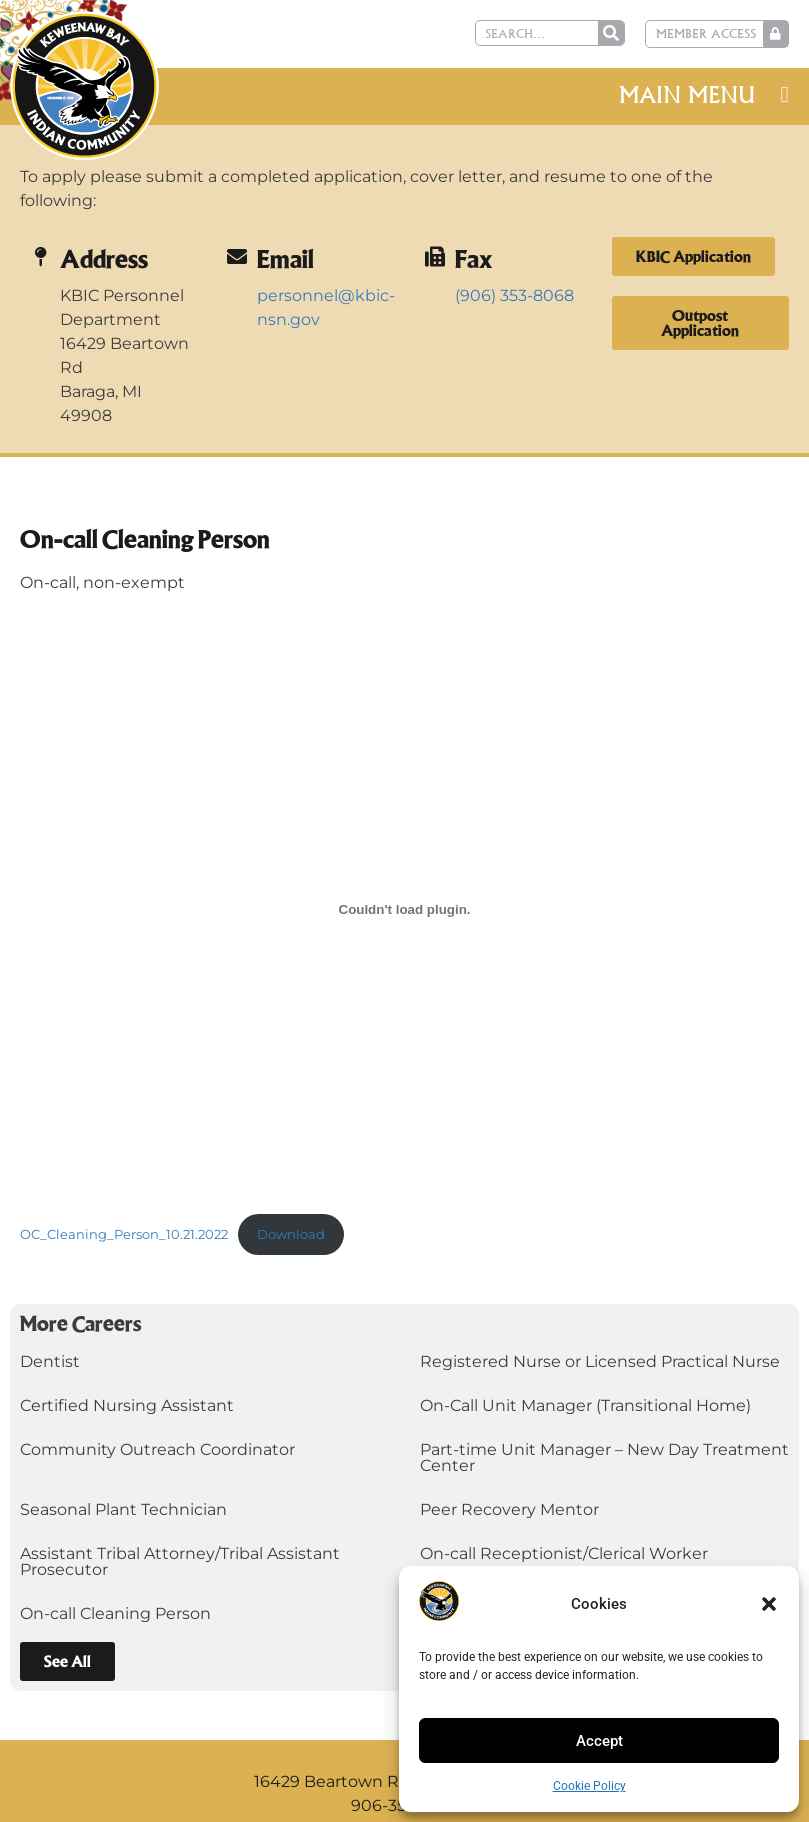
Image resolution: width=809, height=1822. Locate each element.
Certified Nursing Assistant (127, 1405)
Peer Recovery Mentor (509, 1509)
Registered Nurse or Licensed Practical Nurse (600, 1361)
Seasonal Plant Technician (123, 1509)
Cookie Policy (589, 1786)
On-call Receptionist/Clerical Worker (564, 1553)
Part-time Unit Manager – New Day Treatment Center (604, 1457)
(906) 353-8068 (514, 295)
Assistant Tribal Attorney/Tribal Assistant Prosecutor (180, 1561)
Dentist (50, 1361)
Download (291, 1234)
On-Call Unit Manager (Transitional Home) (585, 1405)
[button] (769, 1604)
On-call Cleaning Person (115, 1613)
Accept (599, 1741)
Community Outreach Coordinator (157, 1449)
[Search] (614, 33)
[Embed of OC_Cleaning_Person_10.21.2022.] (404, 909)
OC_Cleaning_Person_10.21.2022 (124, 1234)
